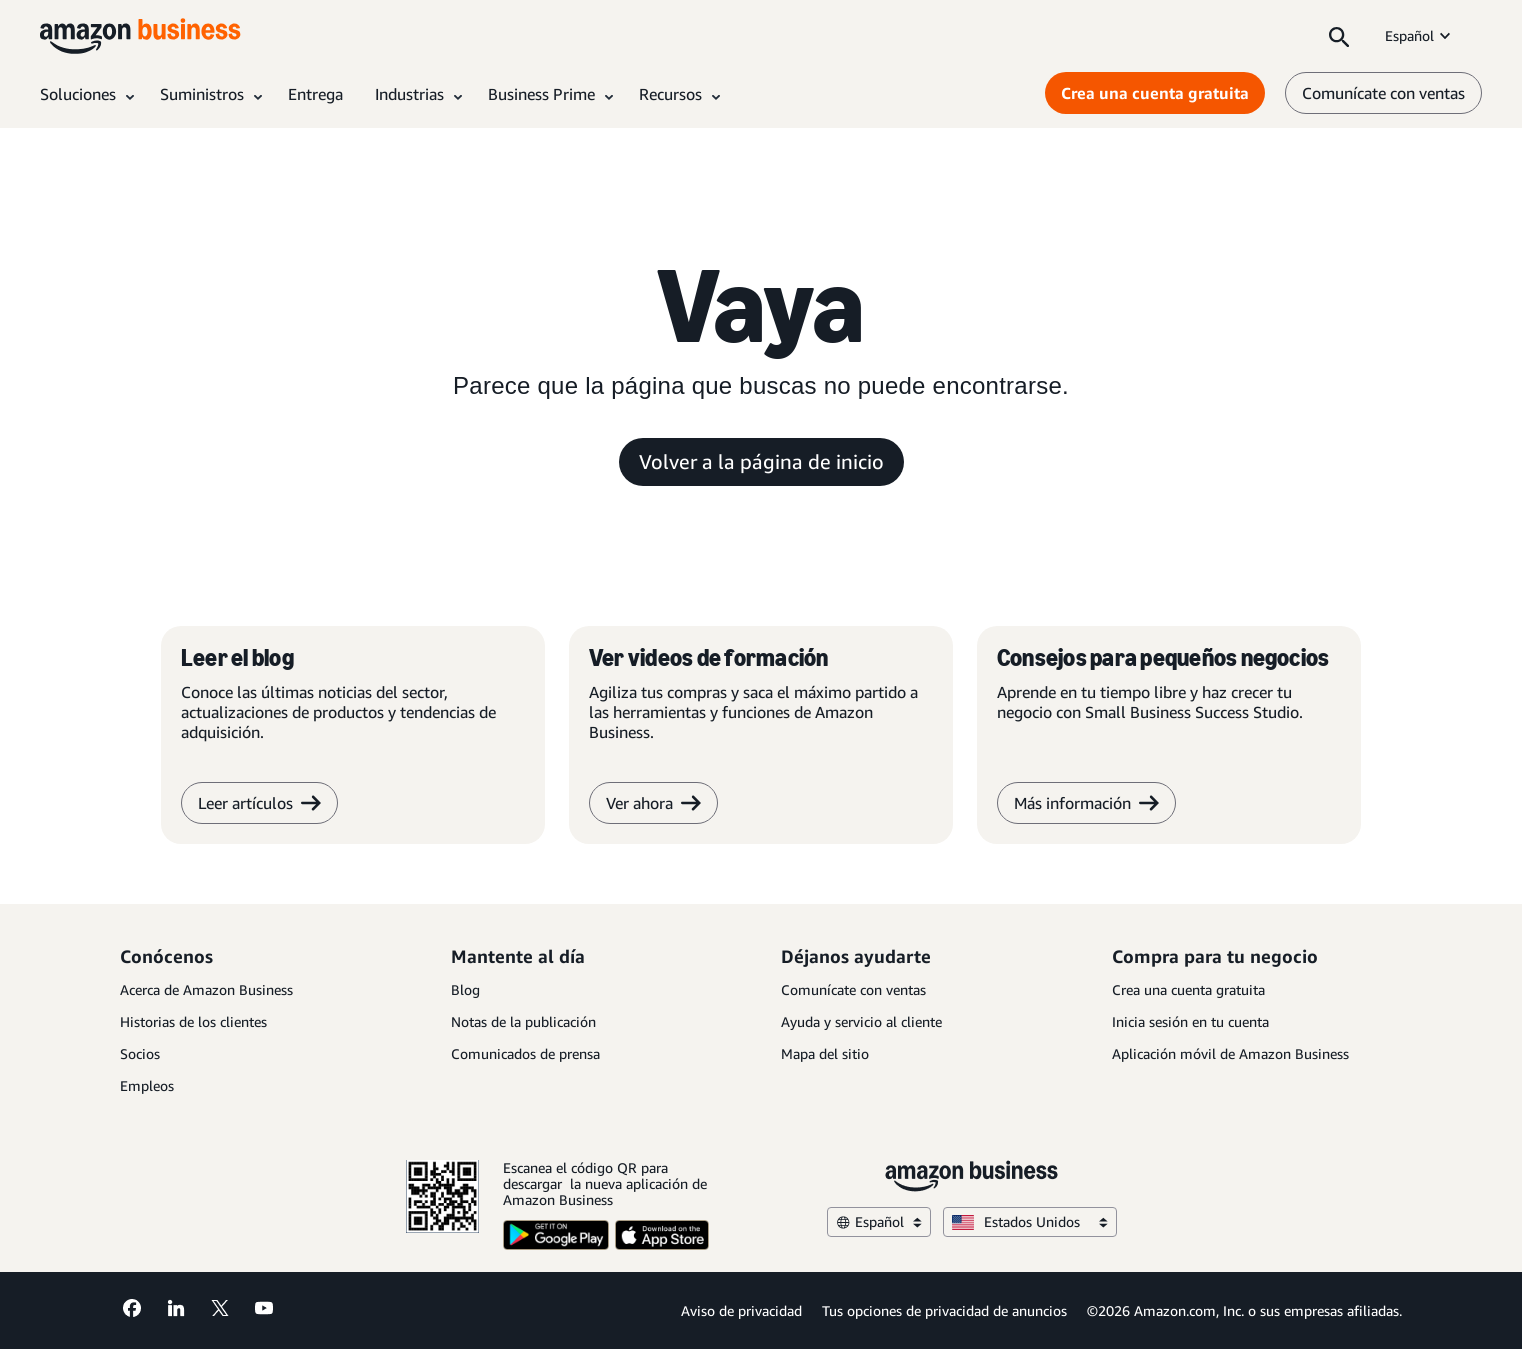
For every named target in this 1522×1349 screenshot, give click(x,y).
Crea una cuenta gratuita (1188, 989)
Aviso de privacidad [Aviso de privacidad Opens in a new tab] (741, 1310)
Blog (465, 989)
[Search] (1339, 36)
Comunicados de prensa (525, 1053)
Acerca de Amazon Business (206, 989)
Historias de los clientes (193, 1021)
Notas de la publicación (523, 1021)
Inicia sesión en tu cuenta (1190, 1021)
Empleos (147, 1085)
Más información (1086, 803)
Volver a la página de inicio (761, 461)
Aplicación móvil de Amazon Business (1230, 1053)
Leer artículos (259, 803)
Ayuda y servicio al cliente (861, 1021)
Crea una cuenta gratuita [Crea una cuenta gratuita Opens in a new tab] (1155, 93)
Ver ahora (653, 803)
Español (1419, 35)
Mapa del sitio (825, 1053)
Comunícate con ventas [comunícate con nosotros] (1383, 93)
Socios (140, 1053)
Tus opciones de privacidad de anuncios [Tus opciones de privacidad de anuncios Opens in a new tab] (944, 1310)
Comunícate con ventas (853, 989)
